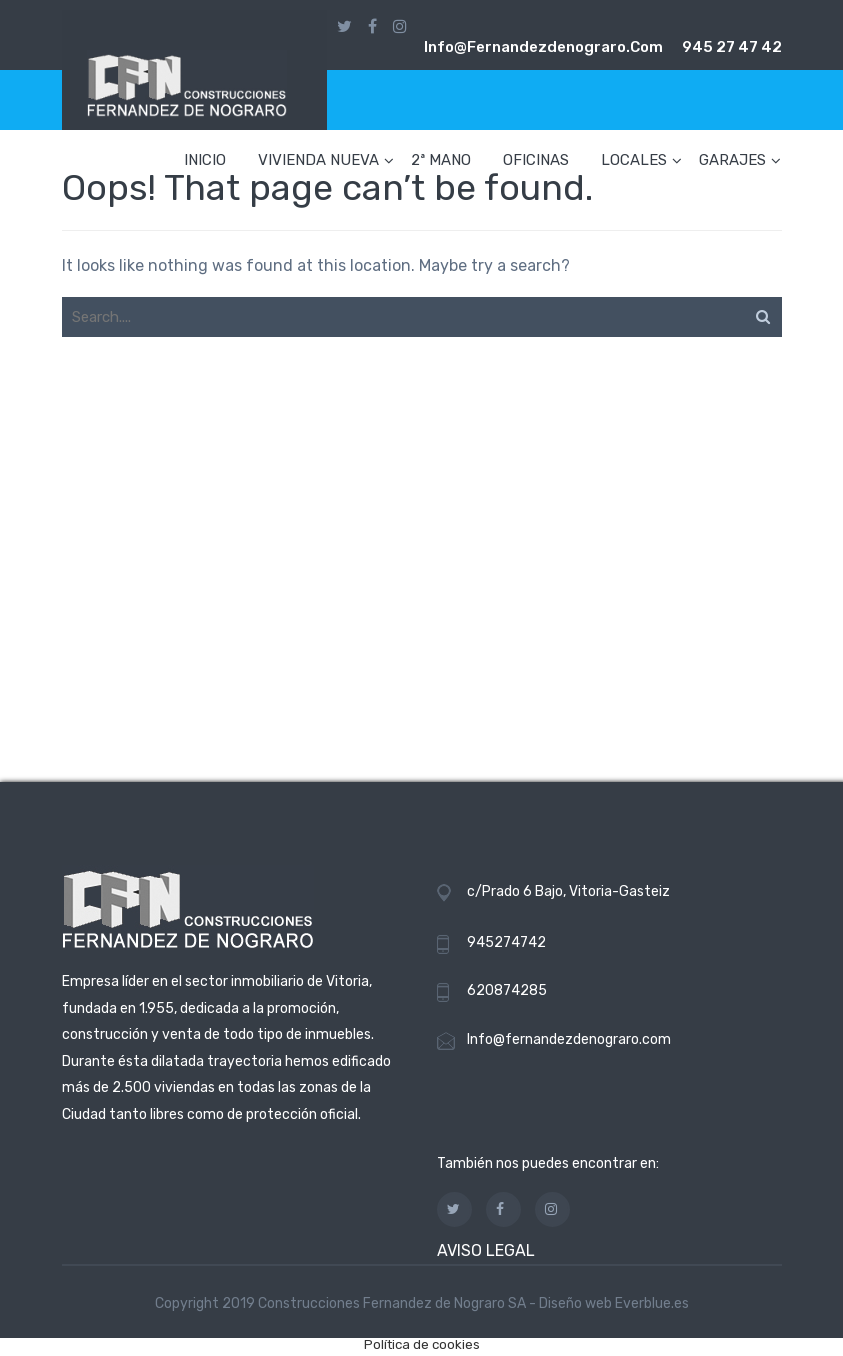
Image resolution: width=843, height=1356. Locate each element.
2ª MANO (441, 160)
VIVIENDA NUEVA (318, 160)
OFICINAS (536, 160)
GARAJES (732, 160)
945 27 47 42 (732, 47)
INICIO (205, 160)
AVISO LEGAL (486, 1250)
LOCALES (634, 160)
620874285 (507, 990)
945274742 (506, 942)
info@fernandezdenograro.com (543, 47)
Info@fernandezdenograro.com (569, 1039)
